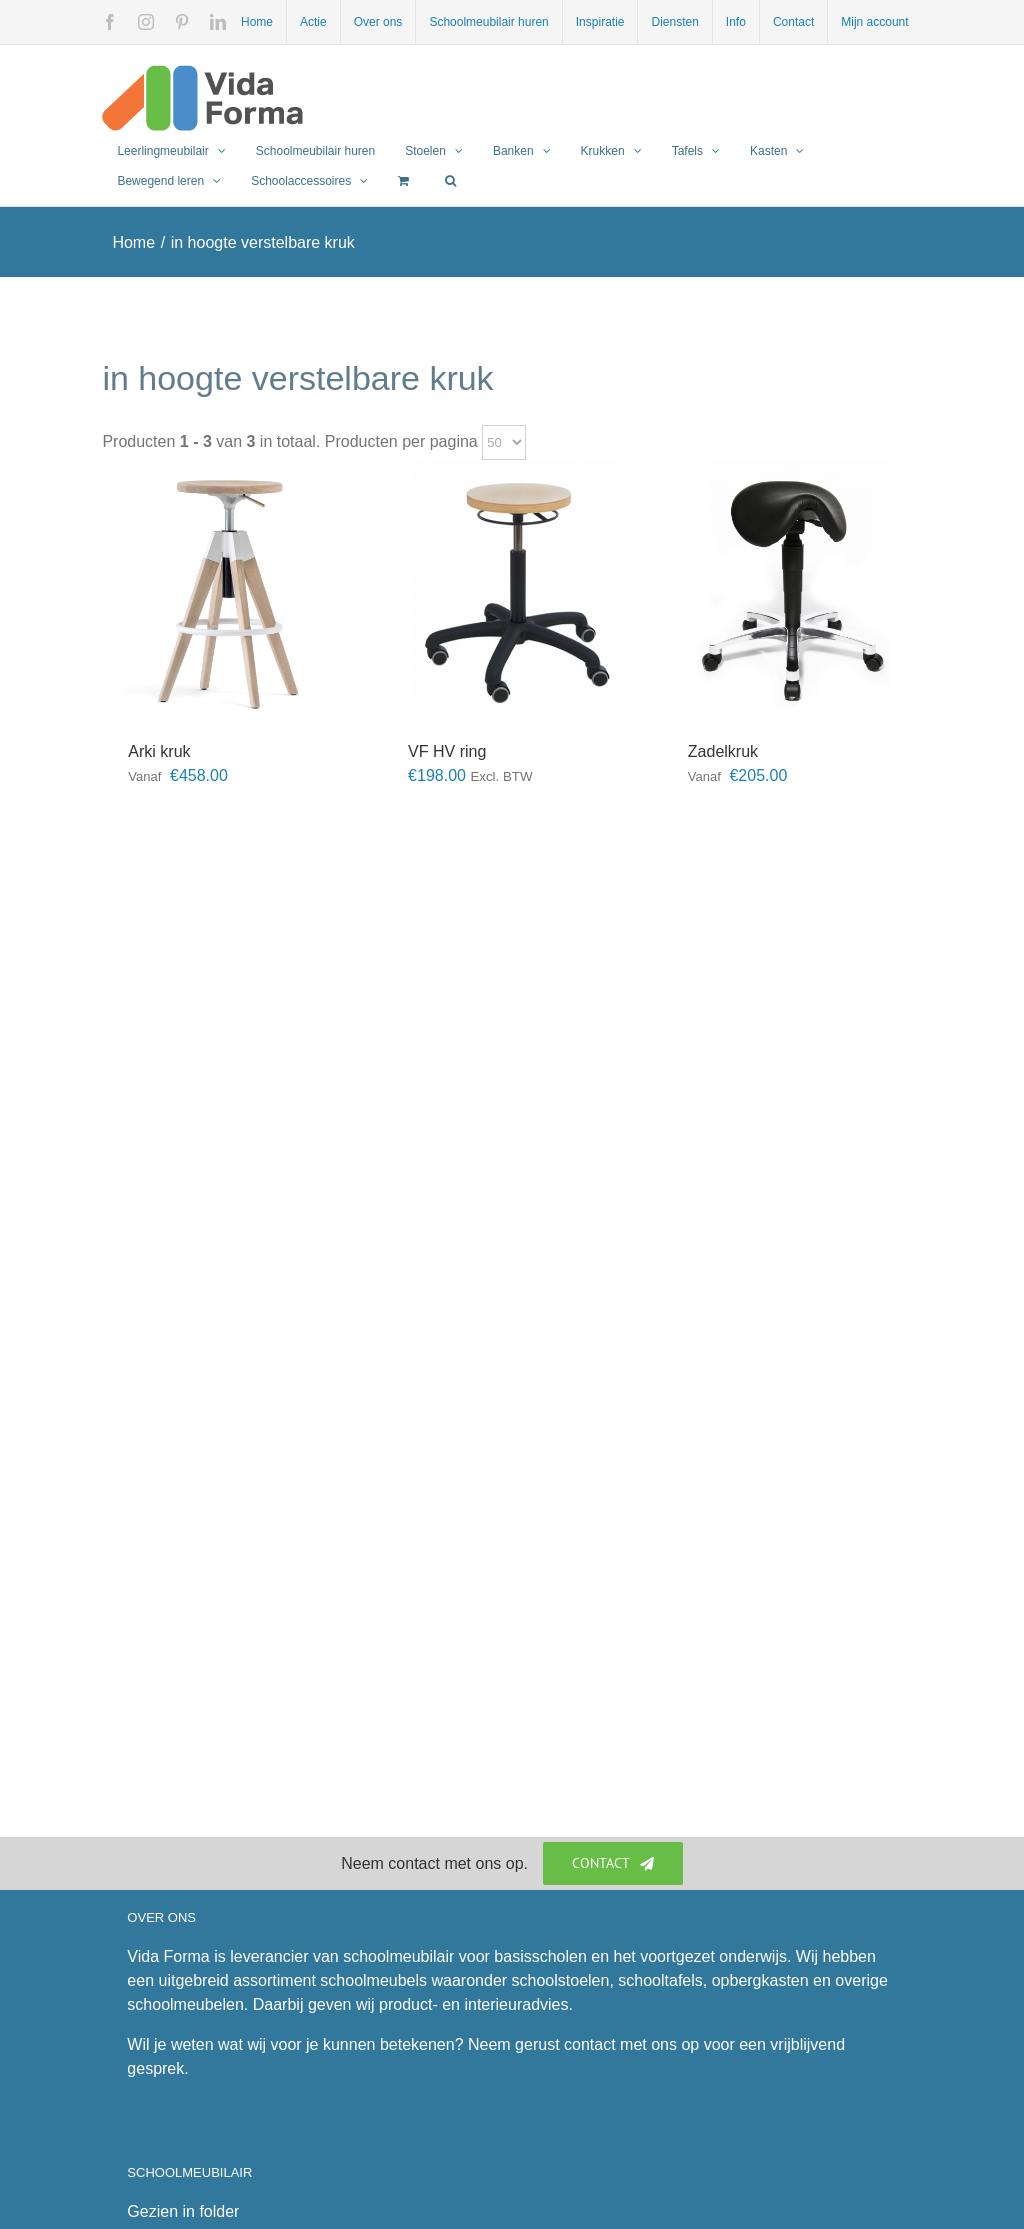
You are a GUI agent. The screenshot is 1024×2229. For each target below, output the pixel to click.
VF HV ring (447, 751)
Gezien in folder (183, 2211)
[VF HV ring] (512, 590)
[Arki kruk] (232, 590)
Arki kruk (159, 751)
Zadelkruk (723, 751)
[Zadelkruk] (792, 590)
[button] (450, 181)
